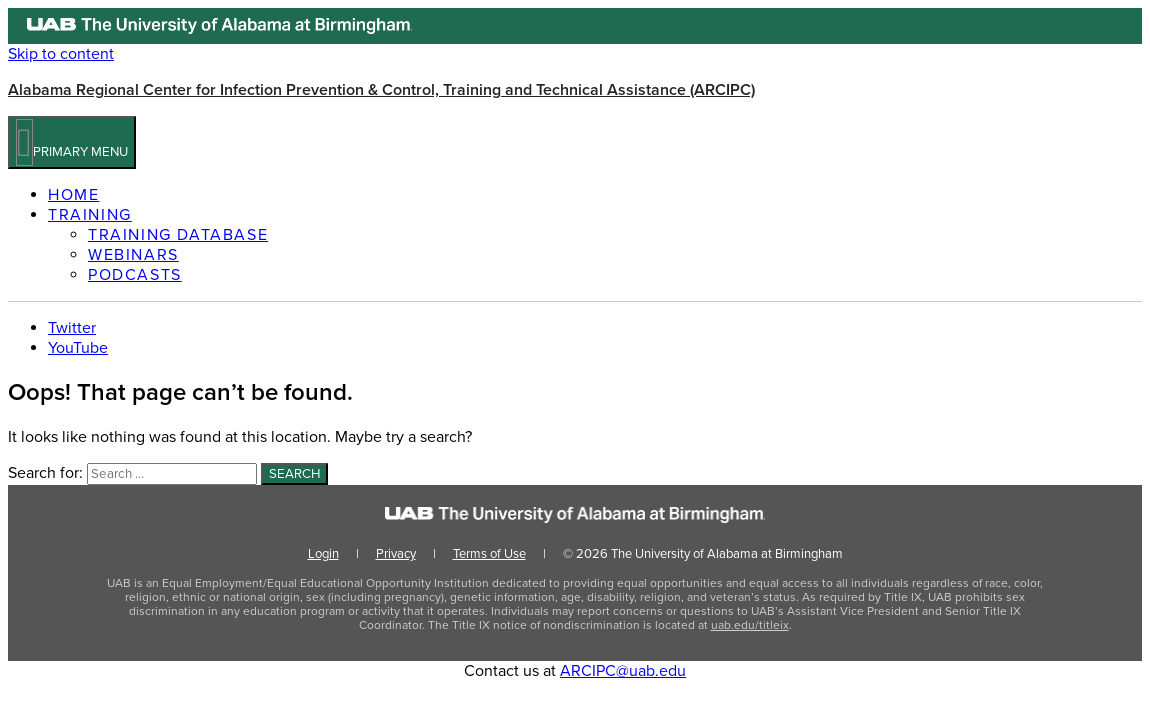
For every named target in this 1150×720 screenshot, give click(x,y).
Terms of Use (489, 554)
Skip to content (61, 54)
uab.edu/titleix (750, 625)
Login (323, 554)
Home (73, 195)
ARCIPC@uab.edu (623, 671)
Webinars (133, 255)
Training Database (178, 235)
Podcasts (135, 275)
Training (90, 215)
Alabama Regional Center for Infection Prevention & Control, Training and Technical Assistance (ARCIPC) (381, 90)
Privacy (396, 554)
